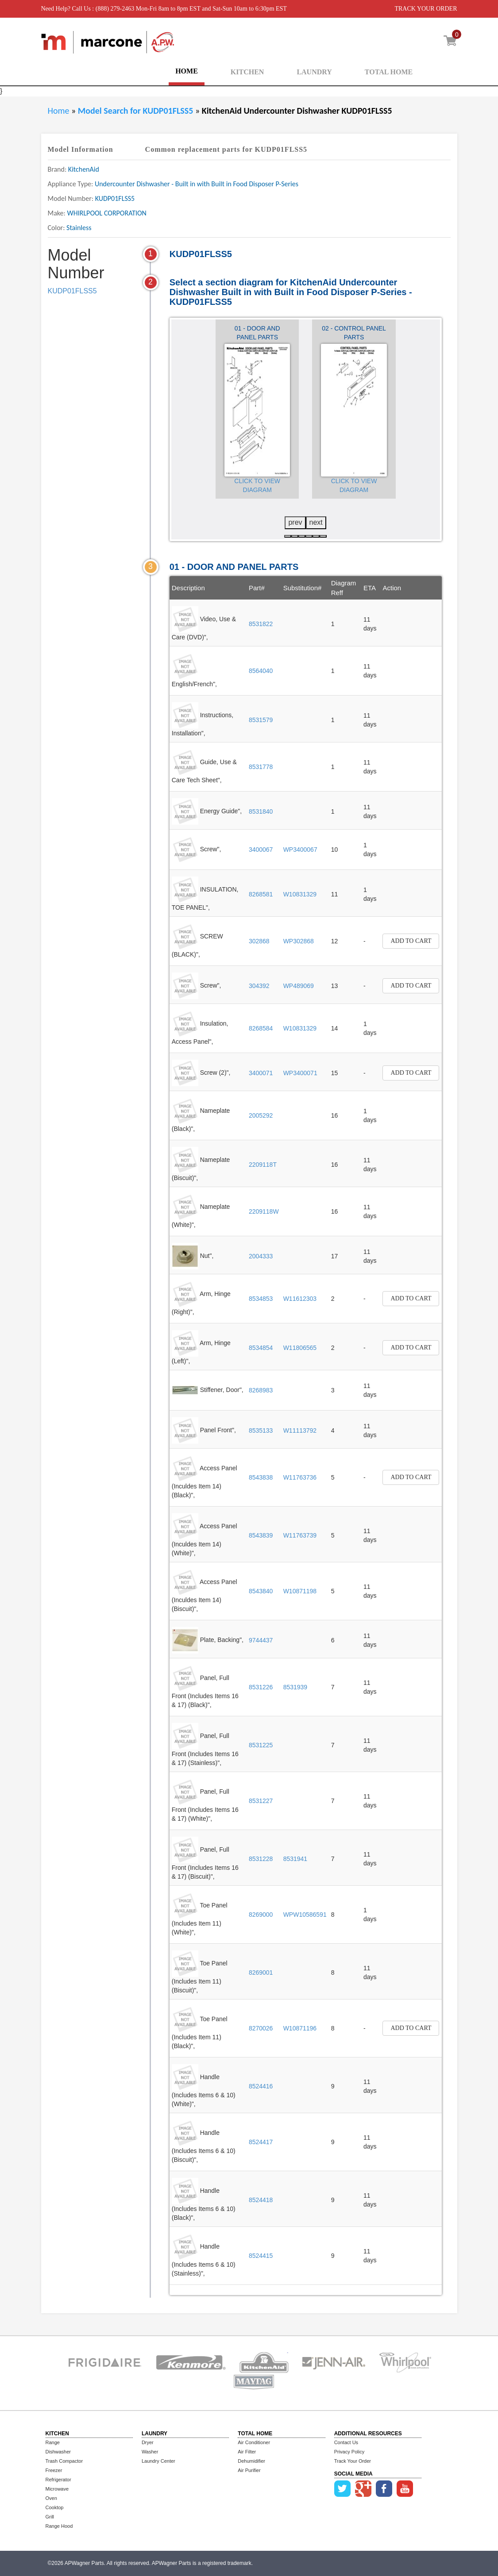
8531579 (261, 719)
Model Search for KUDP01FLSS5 (136, 110)
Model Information (80, 149)
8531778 (261, 766)
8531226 (261, 1687)
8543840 (261, 1591)
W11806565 (300, 1347)
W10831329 (300, 894)
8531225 (261, 1745)
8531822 (261, 623)
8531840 (261, 811)
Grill (50, 2516)
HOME (186, 71)
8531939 (295, 1687)
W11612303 (300, 1298)
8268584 (261, 1028)
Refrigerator (58, 2479)
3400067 (261, 849)
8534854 (261, 1347)
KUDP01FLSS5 (72, 291)
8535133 (261, 1430)
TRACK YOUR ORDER (425, 8)
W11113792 (300, 1430)
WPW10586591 (305, 1914)
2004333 (261, 1256)
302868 (259, 941)
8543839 (261, 1535)
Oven (51, 2498)
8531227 (261, 1800)
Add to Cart (410, 941)
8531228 (261, 1858)
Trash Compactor (64, 2461)
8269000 (261, 1914)
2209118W (264, 1211)
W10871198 (300, 1591)
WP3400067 (300, 849)
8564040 (261, 670)
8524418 (261, 2199)
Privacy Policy (349, 2451)
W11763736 (300, 1477)
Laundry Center (158, 2461)
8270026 (261, 2028)
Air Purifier (249, 2470)
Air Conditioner (254, 2442)
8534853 (261, 1298)
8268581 (261, 894)
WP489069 (298, 985)
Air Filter (247, 2451)
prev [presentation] (295, 522)
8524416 (261, 2086)
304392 (259, 985)
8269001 (261, 1972)
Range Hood (59, 2526)
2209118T (263, 1164)
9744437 (261, 1640)
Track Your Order (352, 2461)
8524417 (261, 2141)
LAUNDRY (314, 72)
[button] (287, 536)
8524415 (261, 2255)
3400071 (261, 1073)
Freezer (54, 2470)
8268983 (261, 1390)
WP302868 (298, 941)
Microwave (57, 2488)
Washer (150, 2451)
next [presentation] (316, 522)
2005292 (261, 1115)
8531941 (295, 1858)
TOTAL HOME (389, 72)
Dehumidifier (251, 2461)
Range (53, 2442)
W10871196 (300, 2028)
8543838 (261, 1477)
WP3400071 (300, 1073)
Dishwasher (58, 2451)
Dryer (148, 2442)
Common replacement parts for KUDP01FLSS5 (226, 149)
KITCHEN (247, 72)
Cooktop (55, 2507)
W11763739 (300, 1535)
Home (58, 110)
